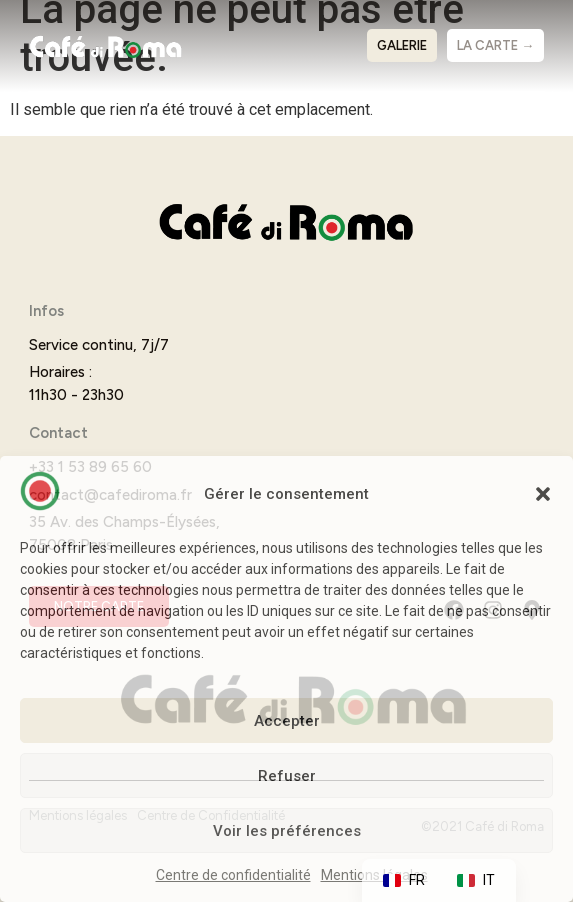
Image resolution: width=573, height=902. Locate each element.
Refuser (287, 776)
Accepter (287, 721)
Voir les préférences (287, 831)
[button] (543, 494)
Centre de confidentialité (233, 875)
